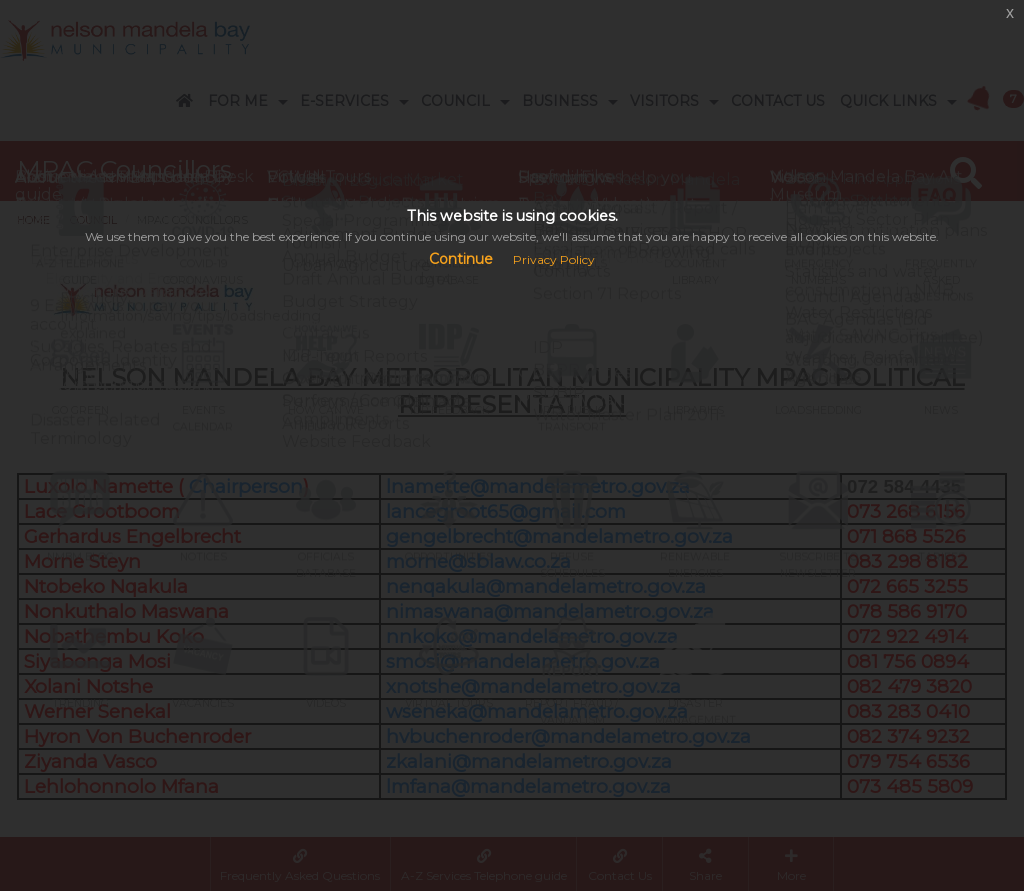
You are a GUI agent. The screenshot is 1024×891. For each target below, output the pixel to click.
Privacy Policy (554, 259)
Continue (461, 259)
